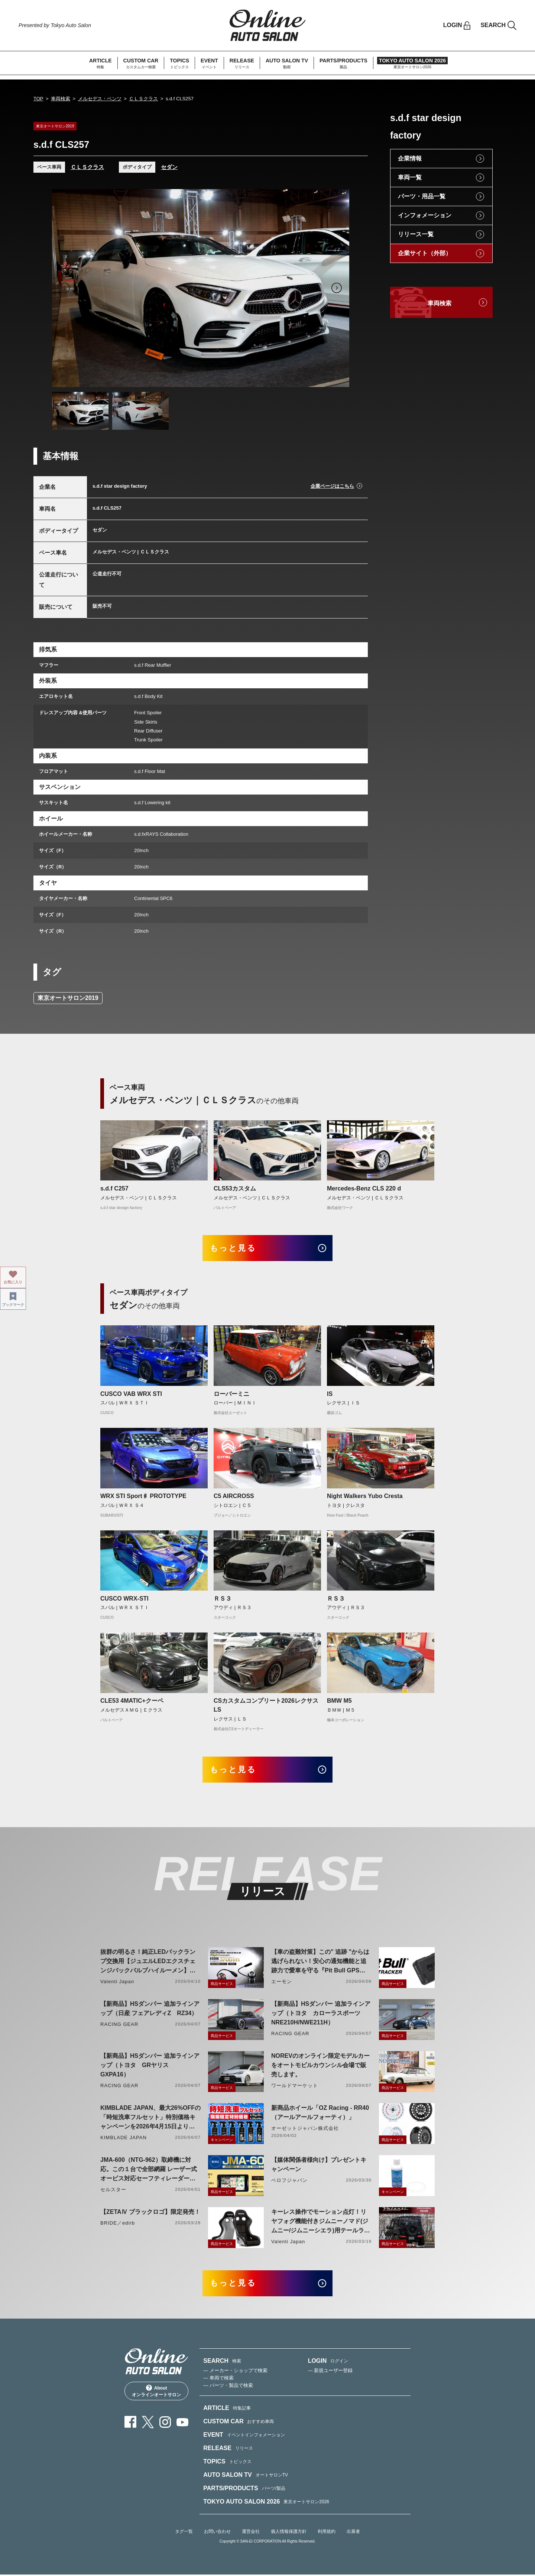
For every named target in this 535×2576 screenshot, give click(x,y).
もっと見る (234, 1248)
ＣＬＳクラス (143, 98)
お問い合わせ (217, 2532)
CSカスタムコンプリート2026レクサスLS (266, 1705)
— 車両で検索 (218, 2379)
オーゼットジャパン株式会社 (305, 2129)
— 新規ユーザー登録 (330, 2371)
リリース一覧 (416, 234)
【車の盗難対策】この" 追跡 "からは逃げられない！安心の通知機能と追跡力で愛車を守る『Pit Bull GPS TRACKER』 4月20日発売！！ (320, 1962)
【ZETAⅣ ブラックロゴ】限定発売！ (150, 2212)
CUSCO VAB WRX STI (131, 1394)
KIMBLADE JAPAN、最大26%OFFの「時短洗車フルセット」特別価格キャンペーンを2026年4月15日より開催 (150, 2118)
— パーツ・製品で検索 (228, 2386)
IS (330, 1394)
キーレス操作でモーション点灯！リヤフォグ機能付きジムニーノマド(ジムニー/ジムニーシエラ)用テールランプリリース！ (320, 2222)
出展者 (353, 2532)
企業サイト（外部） (424, 253)
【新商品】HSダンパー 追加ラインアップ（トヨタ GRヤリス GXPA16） (150, 2065)
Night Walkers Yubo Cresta (365, 1496)
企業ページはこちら (332, 486)
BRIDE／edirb (117, 2223)
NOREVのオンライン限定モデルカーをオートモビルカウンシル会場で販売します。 (320, 2065)
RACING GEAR (119, 2025)
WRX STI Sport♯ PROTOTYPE (143, 1496)
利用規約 (326, 2532)
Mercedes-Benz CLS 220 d (364, 1188)
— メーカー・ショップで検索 (235, 2371)
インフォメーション (424, 215)
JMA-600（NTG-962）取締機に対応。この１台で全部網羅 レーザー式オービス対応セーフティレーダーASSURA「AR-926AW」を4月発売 (148, 2170)
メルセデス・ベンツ (99, 98)
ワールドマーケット (294, 2086)
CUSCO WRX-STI (124, 1599)
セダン (169, 167)
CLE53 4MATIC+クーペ (131, 1701)
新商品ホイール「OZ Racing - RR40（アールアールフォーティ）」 (320, 2113)
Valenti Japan (117, 1982)
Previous (64, 288)
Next (336, 288)
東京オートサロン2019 (68, 998)
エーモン (281, 1982)
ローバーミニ (231, 1394)
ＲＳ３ (222, 1599)
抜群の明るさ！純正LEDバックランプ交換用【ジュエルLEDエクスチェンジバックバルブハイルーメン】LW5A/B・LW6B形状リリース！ (147, 1962)
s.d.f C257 (114, 1188)
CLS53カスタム (235, 1188)
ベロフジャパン (289, 2181)
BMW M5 (339, 1701)
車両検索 (60, 98)
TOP (38, 98)
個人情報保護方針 (289, 2532)
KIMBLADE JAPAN (123, 2138)
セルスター (113, 2190)
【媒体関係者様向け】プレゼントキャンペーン (318, 2165)
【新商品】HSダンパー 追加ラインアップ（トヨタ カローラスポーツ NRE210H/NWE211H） (320, 2013)
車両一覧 (410, 177)
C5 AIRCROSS (234, 1496)
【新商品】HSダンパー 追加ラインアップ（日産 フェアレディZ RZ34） (150, 2009)
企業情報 (410, 158)
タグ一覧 (184, 2532)
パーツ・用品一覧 (421, 196)
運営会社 (251, 2532)
